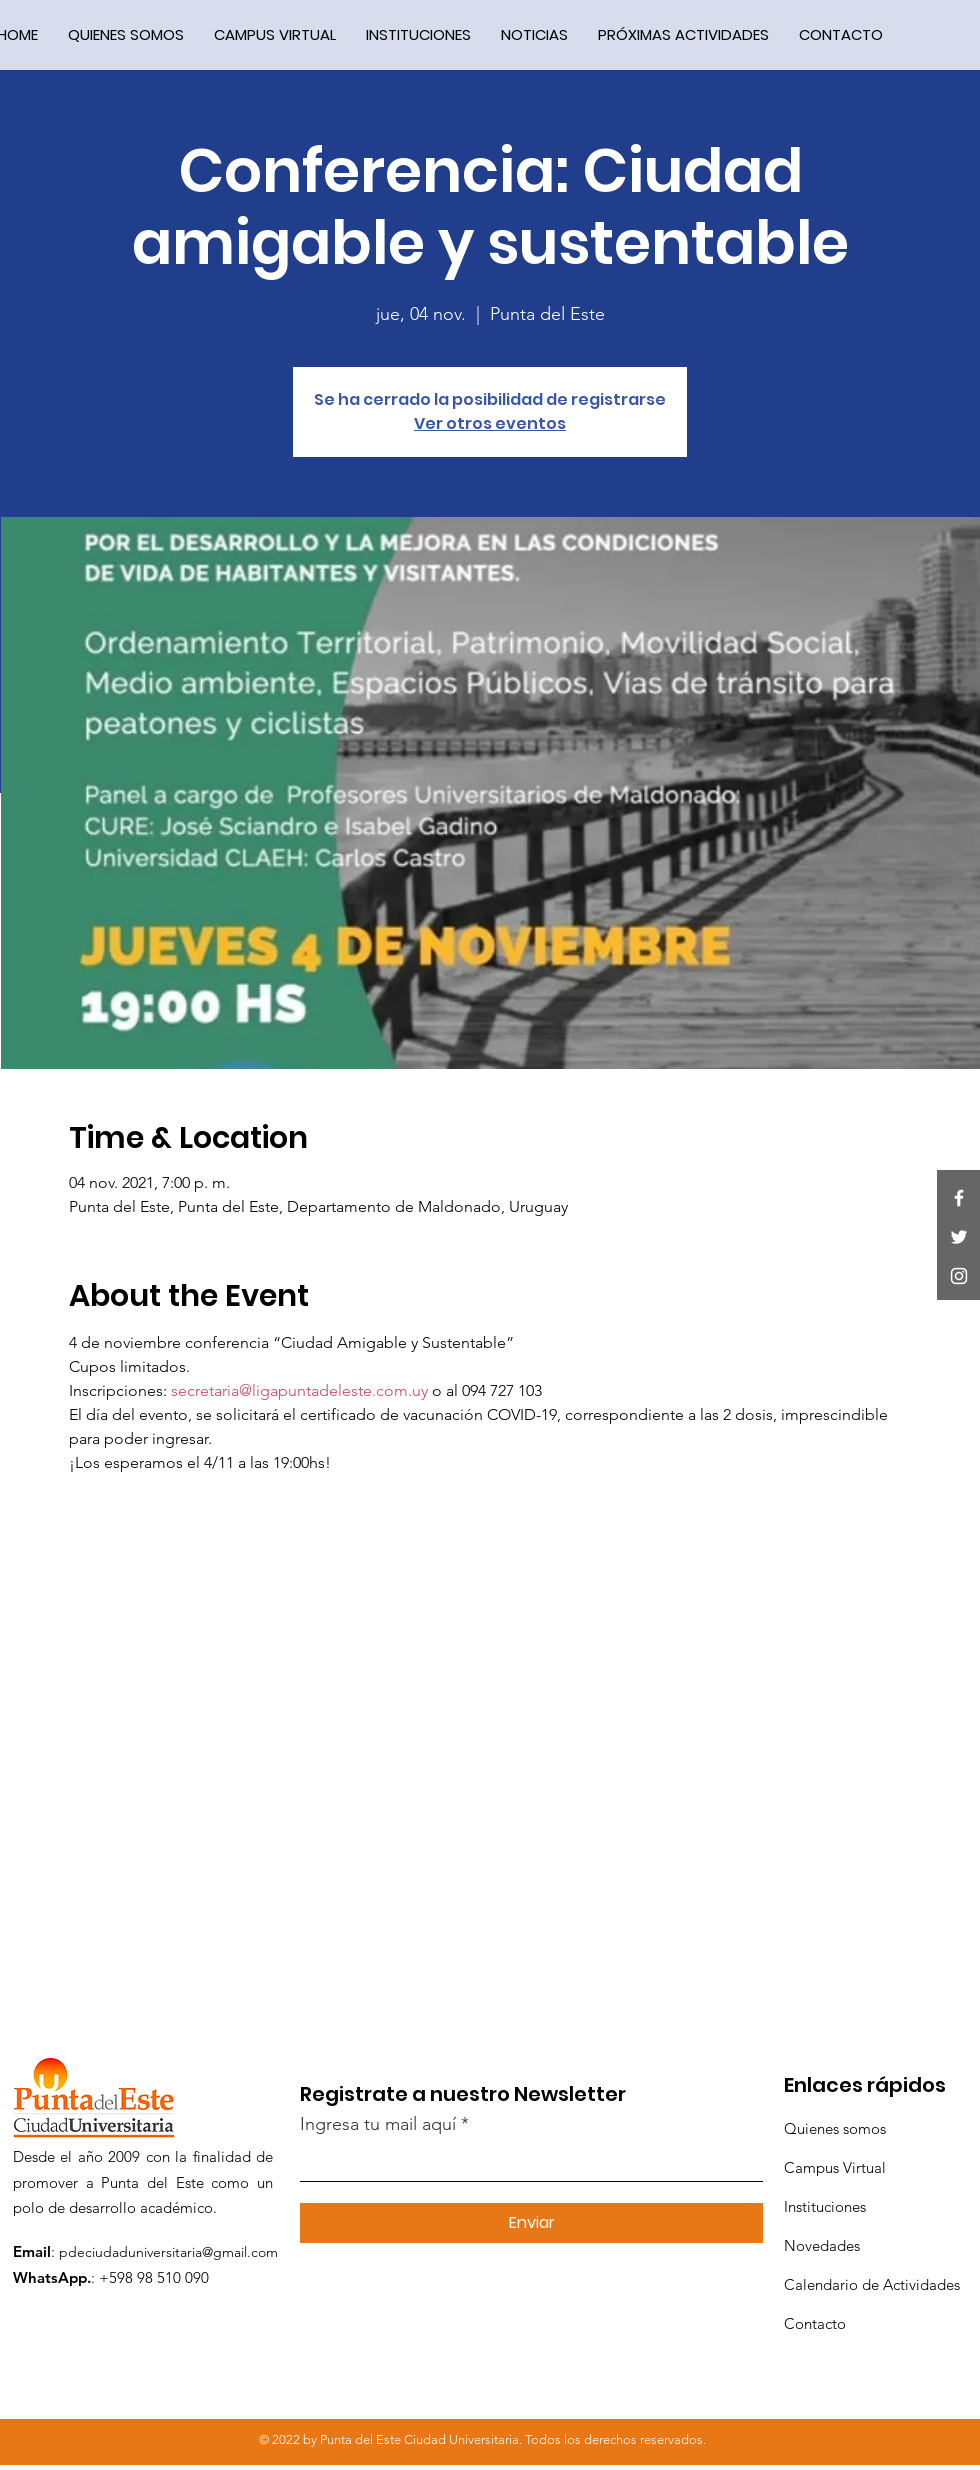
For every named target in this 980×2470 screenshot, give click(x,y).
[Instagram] (959, 1276)
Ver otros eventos (490, 423)
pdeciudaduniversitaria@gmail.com (168, 2252)
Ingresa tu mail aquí (378, 2124)
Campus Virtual (835, 2167)
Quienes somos (835, 2128)
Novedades (822, 2245)
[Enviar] (531, 2223)
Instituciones (825, 2206)
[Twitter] (959, 1237)
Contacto (815, 2323)
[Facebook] (959, 1198)
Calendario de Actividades (872, 2284)
